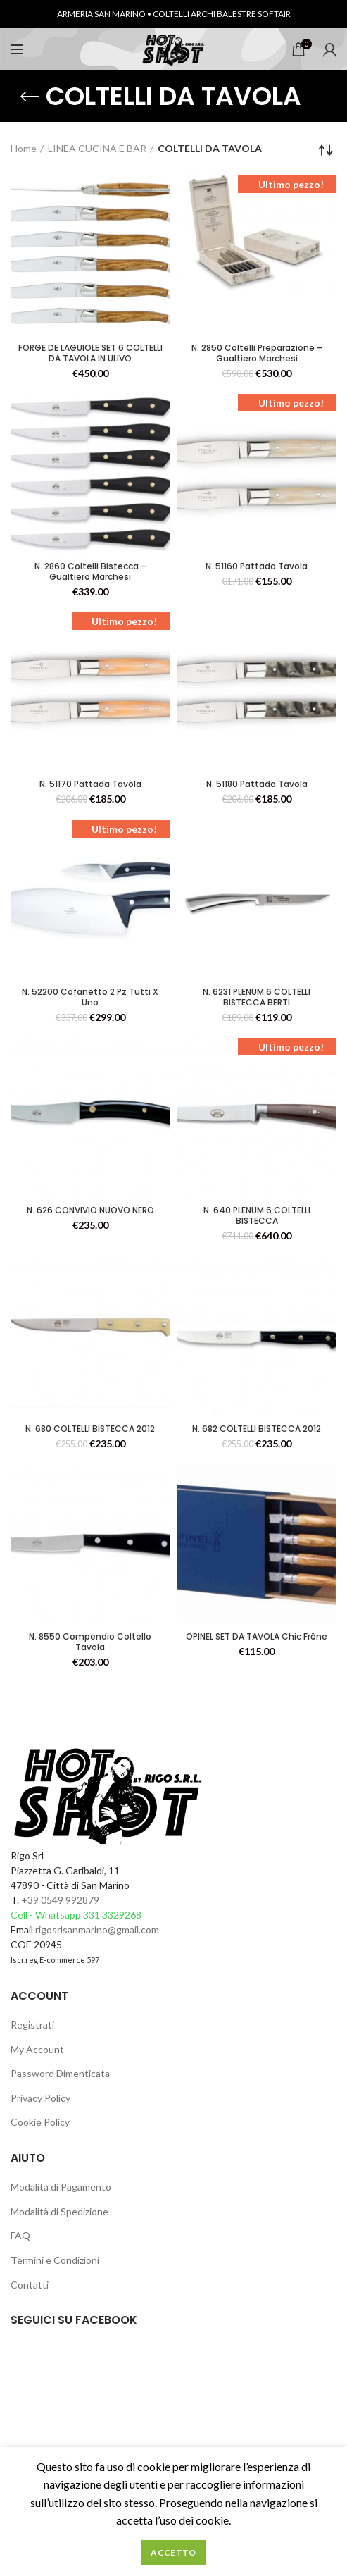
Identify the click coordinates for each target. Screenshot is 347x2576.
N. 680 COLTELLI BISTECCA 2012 (90, 1428)
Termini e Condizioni (55, 2260)
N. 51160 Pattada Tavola (257, 566)
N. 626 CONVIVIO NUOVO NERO (90, 1210)
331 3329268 (112, 1915)
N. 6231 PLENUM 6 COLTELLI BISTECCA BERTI (256, 997)
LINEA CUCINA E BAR (97, 148)
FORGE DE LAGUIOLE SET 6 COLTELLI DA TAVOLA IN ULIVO (90, 353)
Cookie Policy (40, 2122)
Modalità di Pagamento (61, 2187)
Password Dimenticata (60, 2073)
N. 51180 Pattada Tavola (257, 784)
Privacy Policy (40, 2098)
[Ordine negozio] (325, 150)
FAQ (20, 2235)
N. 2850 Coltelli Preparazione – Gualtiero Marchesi (256, 353)
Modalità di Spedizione (59, 2211)
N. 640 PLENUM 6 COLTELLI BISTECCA (256, 1215)
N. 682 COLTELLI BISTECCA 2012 (256, 1428)
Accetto (173, 2552)
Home (24, 148)
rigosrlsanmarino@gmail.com (97, 1930)
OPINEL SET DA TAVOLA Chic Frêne (256, 1636)
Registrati (32, 2025)
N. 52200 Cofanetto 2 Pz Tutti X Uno (90, 997)
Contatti (30, 2285)
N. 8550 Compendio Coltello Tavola (90, 1641)
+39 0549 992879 (60, 1900)
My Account (37, 2049)
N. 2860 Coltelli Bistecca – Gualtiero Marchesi (90, 571)
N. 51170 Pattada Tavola (90, 784)
